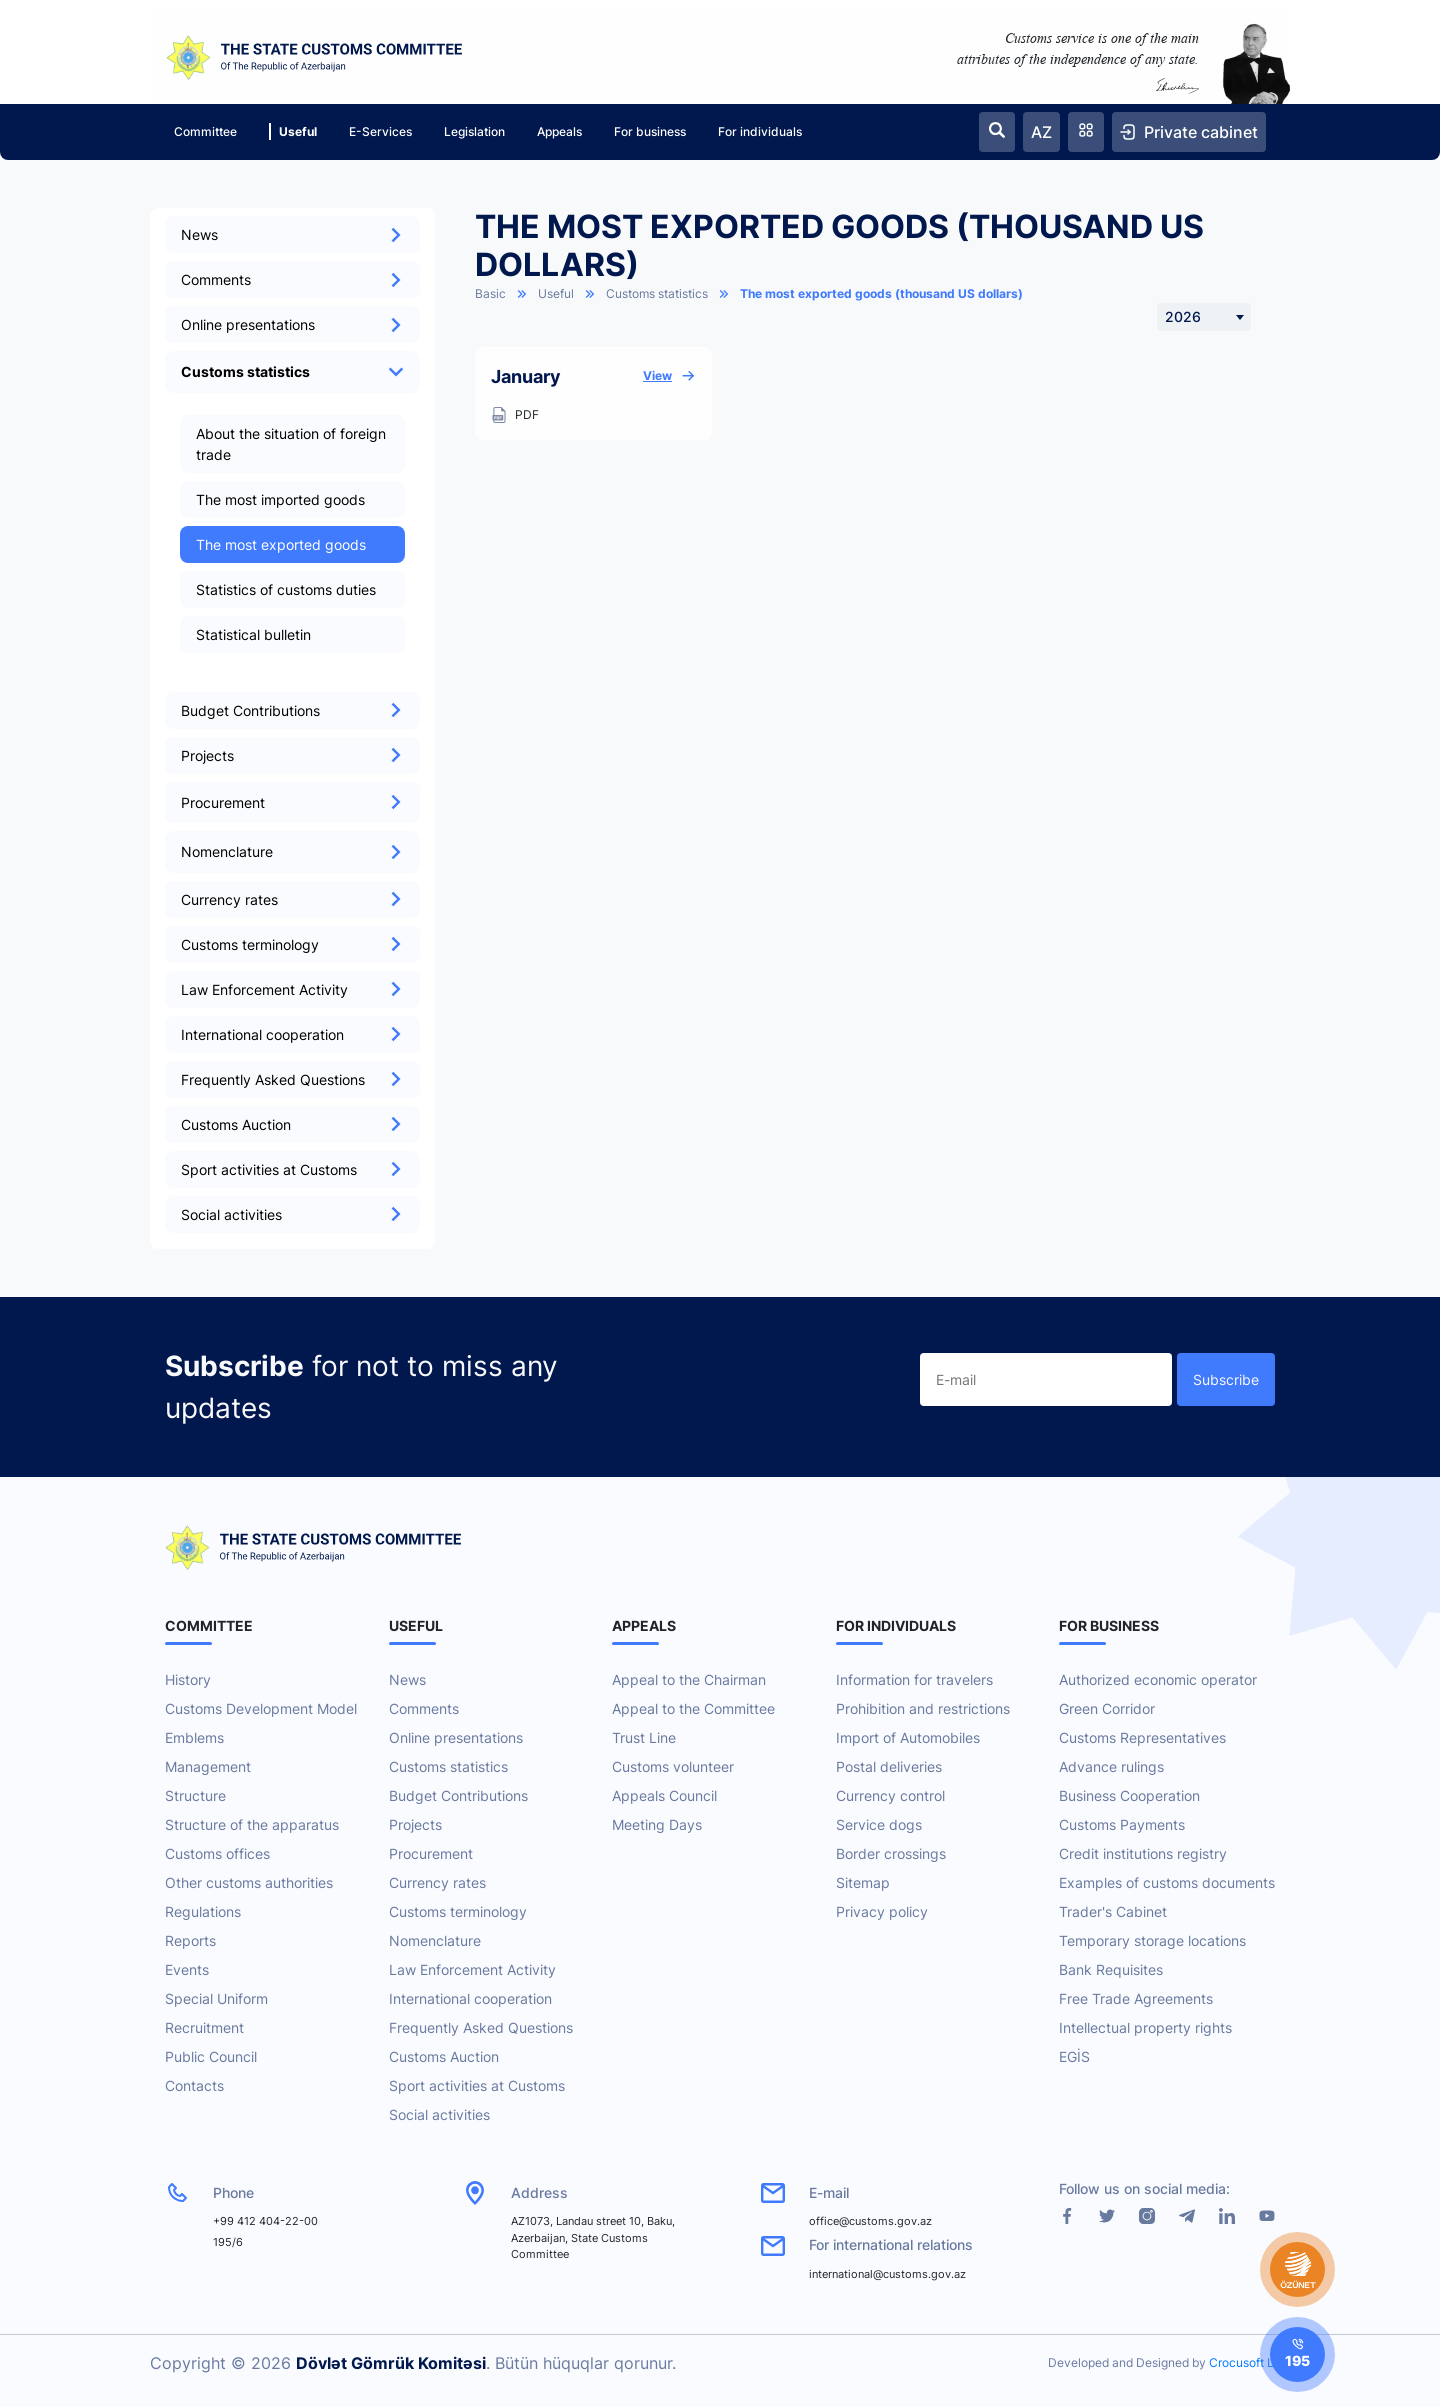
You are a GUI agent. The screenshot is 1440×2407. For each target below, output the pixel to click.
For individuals (760, 131)
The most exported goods (281, 544)
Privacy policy (882, 1911)
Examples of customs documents (1167, 1882)
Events (187, 1969)
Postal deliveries (889, 1766)
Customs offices (217, 1853)
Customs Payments (1122, 1824)
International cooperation (292, 1034)
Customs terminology (292, 944)
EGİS (1074, 2056)
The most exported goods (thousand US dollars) (881, 293)
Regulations (203, 1911)
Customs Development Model (261, 1708)
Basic (490, 293)
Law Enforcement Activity (292, 989)
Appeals (559, 131)
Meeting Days (657, 1824)
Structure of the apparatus (252, 1824)
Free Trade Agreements (1136, 1998)
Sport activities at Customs (292, 1169)
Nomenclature (435, 1940)
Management (208, 1766)
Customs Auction (292, 1124)
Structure (195, 1795)
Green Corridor (1107, 1708)
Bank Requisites (1111, 1969)
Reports (190, 1940)
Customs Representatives (1142, 1737)
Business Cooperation (1129, 1795)
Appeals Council (664, 1795)
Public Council (211, 2056)
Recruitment (204, 2027)
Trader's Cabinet (1113, 1911)
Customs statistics (657, 293)
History (188, 1679)
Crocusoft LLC (1249, 2362)
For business (650, 131)
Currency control (890, 1795)
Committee (205, 131)
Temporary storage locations (1152, 1940)
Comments (292, 279)
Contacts (194, 2085)
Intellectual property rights (1145, 2027)
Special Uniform (216, 1998)
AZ (1041, 132)
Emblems (194, 1737)
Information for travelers (914, 1679)
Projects (292, 755)
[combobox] (1204, 317)
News (292, 234)
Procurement (431, 1853)
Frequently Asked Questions (292, 1079)
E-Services (380, 131)
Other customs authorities (249, 1882)
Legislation (474, 131)
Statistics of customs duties (286, 589)
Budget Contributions (292, 710)
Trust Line (644, 1737)
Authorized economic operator (1158, 1679)
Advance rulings (1111, 1766)
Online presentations (292, 324)
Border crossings (891, 1853)
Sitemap (863, 1882)
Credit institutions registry (1143, 1853)
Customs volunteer (673, 1766)
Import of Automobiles (908, 1737)
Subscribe (1226, 1379)
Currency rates (292, 899)
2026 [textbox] (1183, 316)
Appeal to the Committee (693, 1708)
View (669, 376)
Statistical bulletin (253, 634)
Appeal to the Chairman (689, 1679)
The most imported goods (280, 499)
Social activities (292, 1214)
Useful (293, 131)
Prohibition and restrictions (923, 1708)
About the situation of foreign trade (291, 444)
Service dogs (879, 1824)
